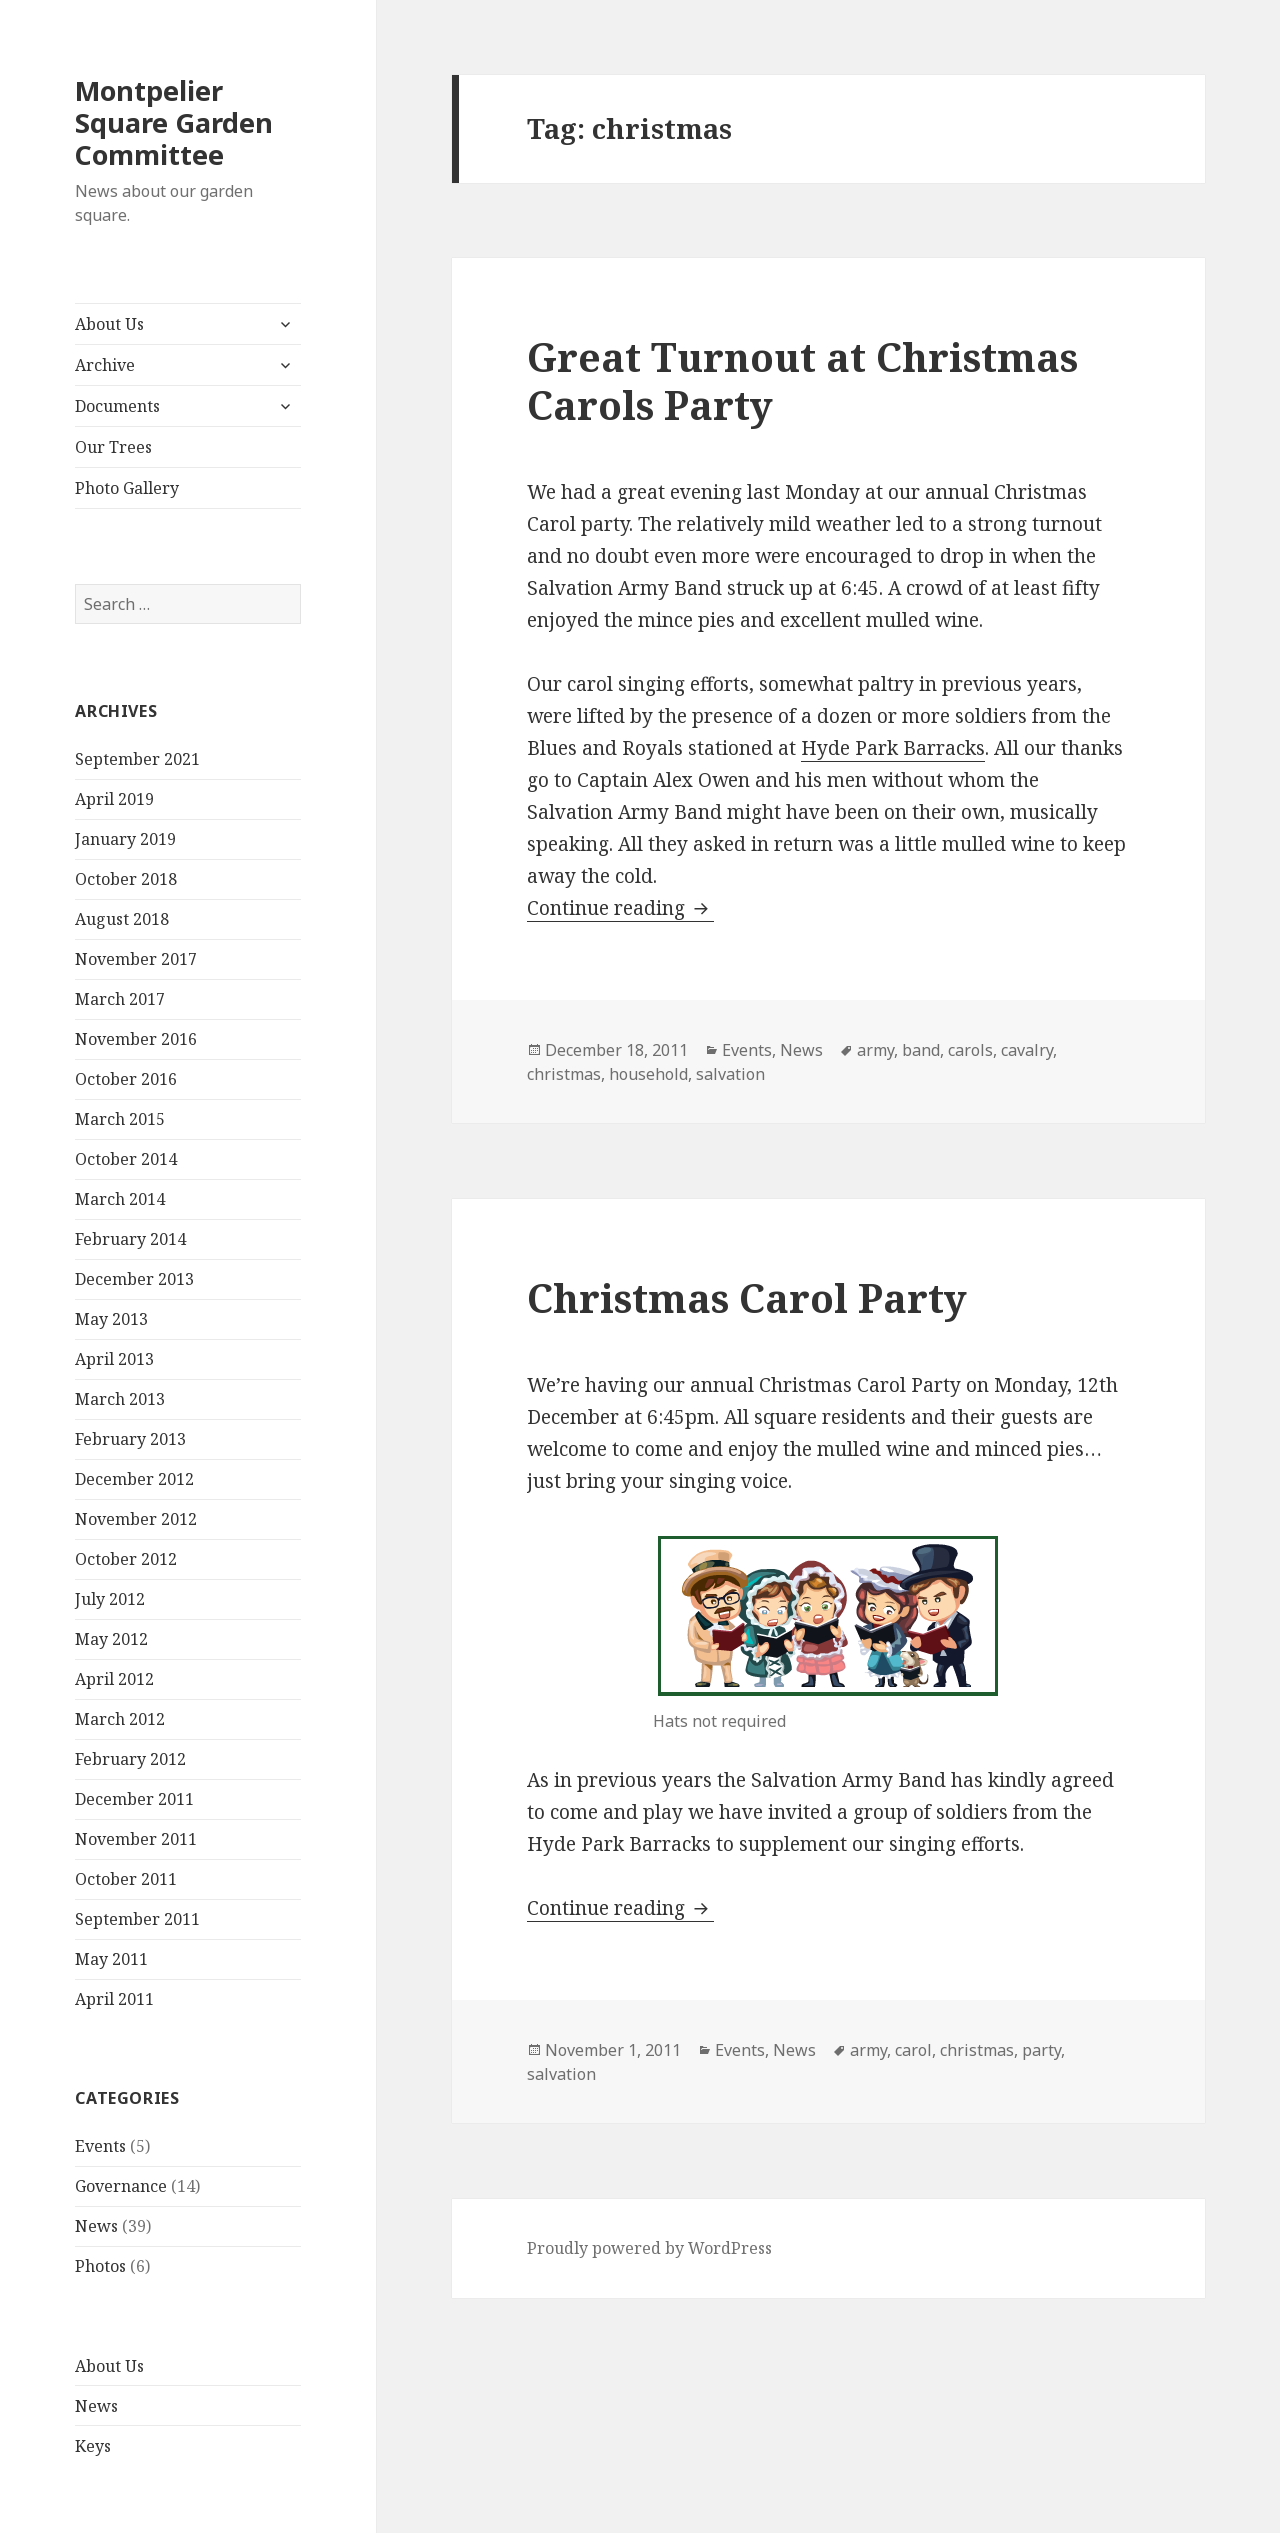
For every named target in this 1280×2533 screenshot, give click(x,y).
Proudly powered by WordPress (649, 2248)
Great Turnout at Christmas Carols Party (802, 380)
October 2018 (126, 879)
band (921, 1050)
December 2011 (134, 1799)
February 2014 (130, 1239)
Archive (105, 365)
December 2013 (134, 1279)
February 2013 (130, 1439)
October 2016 (126, 1079)
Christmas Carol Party (747, 1297)
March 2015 (120, 1119)
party (1041, 2050)
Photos (100, 2266)
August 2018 (122, 919)
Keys (93, 2446)
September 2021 (137, 759)
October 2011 (126, 1879)
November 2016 (136, 1039)
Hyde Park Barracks (893, 748)
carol (913, 2050)
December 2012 (134, 1479)
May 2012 (111, 1639)
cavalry (1027, 1050)
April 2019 (114, 799)
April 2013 (114, 1359)
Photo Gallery (127, 488)
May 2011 (111, 1959)
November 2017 (136, 959)
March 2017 (120, 999)
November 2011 (136, 1839)
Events (100, 2146)
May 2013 (111, 1319)
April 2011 (114, 1999)
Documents (117, 406)
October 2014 (126, 1159)
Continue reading (620, 908)
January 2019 (125, 839)
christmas (564, 1074)
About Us (109, 324)
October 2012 (126, 1559)
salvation (730, 1074)
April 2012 (114, 1679)
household (648, 1074)
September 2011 (137, 1919)
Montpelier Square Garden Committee (174, 122)
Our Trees (113, 447)
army (875, 1050)
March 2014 (120, 1199)
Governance (121, 2186)
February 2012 (130, 1759)
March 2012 (120, 1719)
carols (970, 1050)
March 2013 (120, 1399)
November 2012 (136, 1519)
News (96, 2226)
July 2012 (110, 1599)
